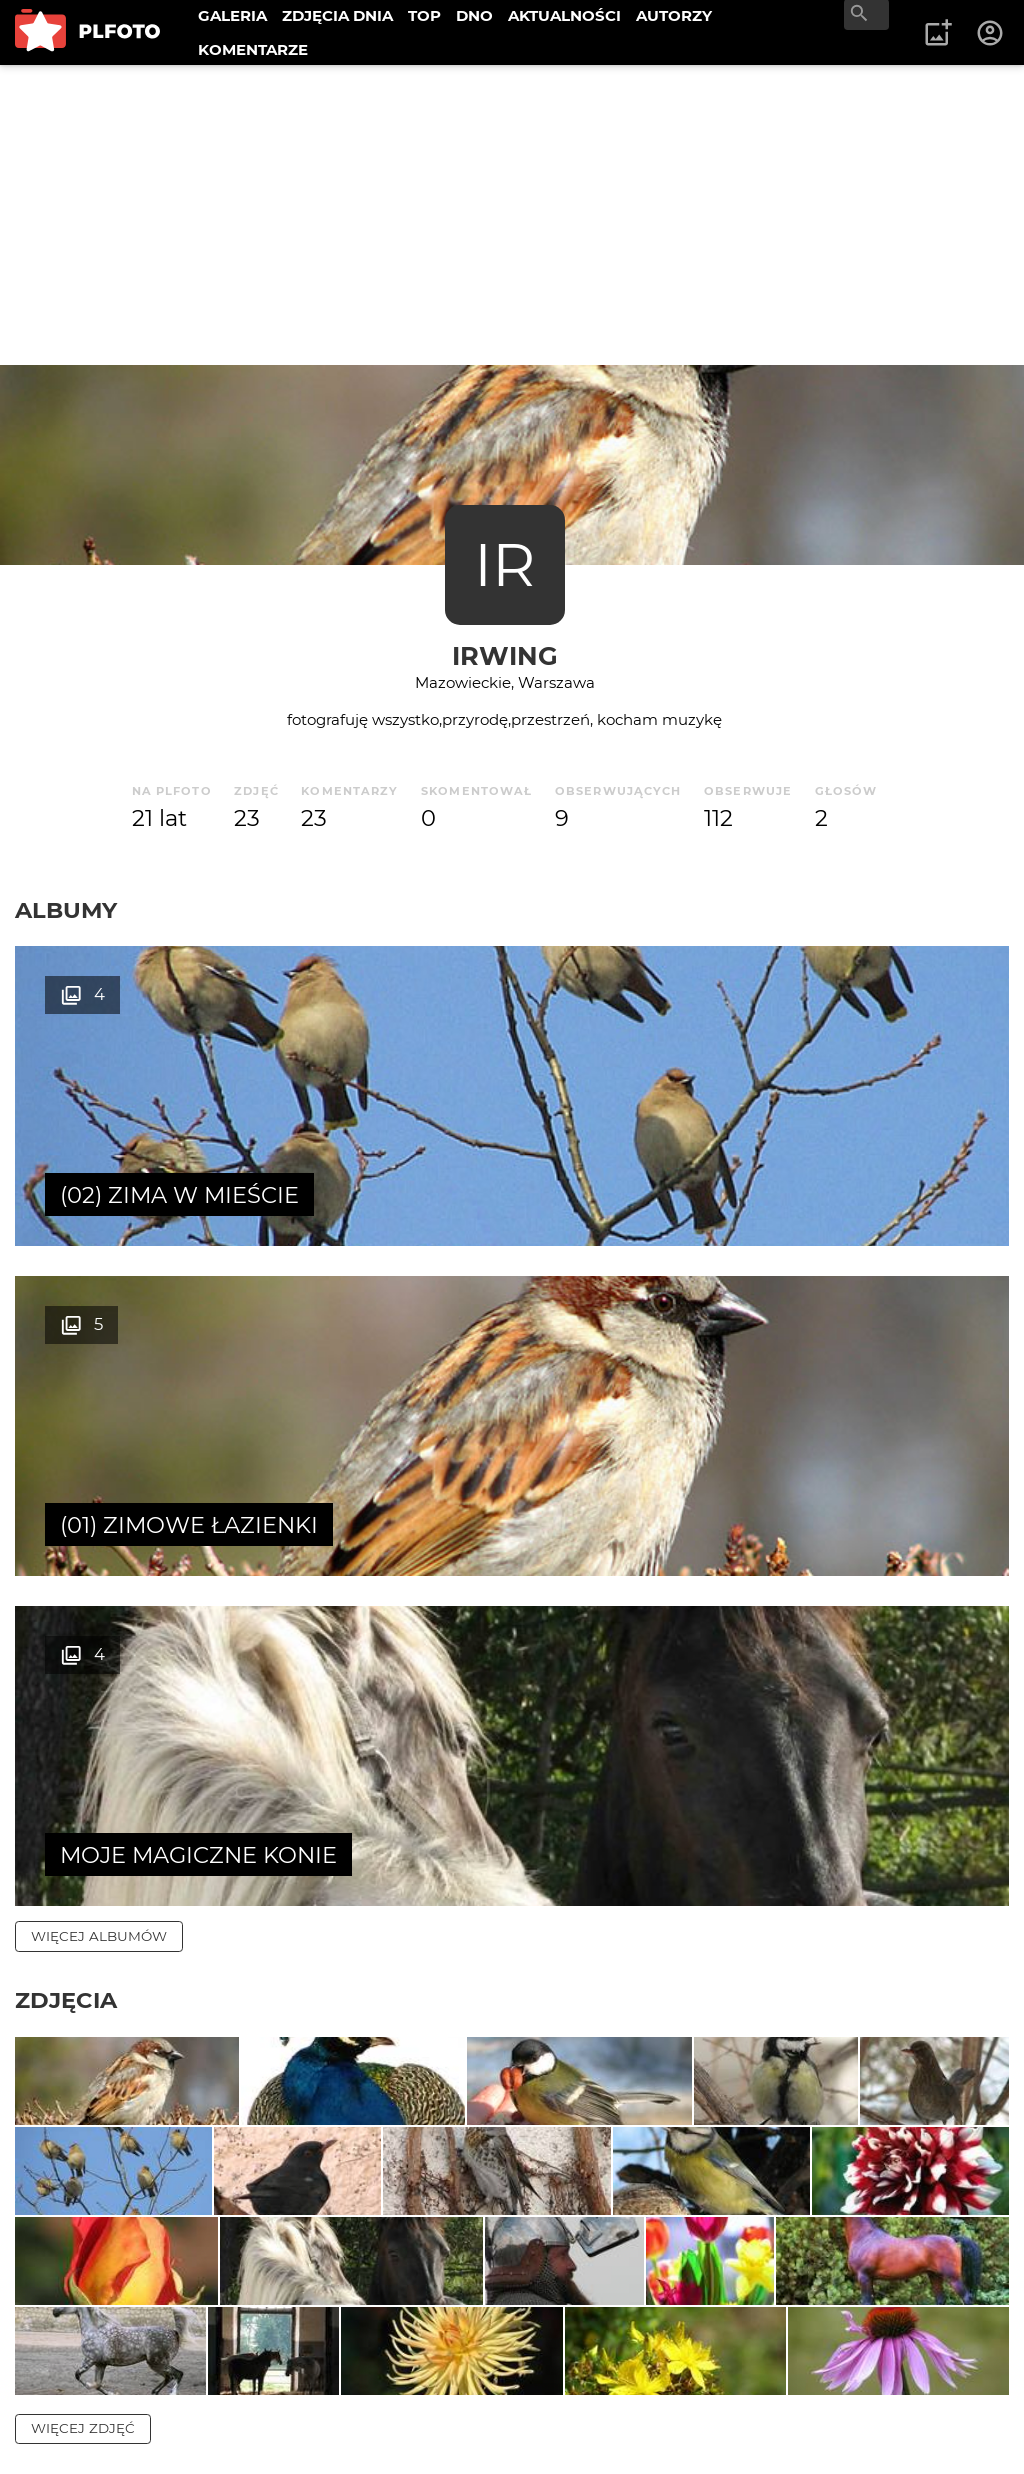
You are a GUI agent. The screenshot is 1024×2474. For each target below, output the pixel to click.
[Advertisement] (512, 215)
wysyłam (953, 2179)
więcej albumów (99, 1276)
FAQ (292, 2358)
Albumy (66, 910)
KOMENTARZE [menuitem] (253, 49)
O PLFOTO (71, 2358)
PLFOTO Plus (193, 2358)
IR (504, 564)
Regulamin (71, 2426)
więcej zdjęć (83, 2016)
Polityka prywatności (220, 2426)
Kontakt (62, 2392)
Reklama (373, 2358)
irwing (505, 655)
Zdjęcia (66, 1340)
